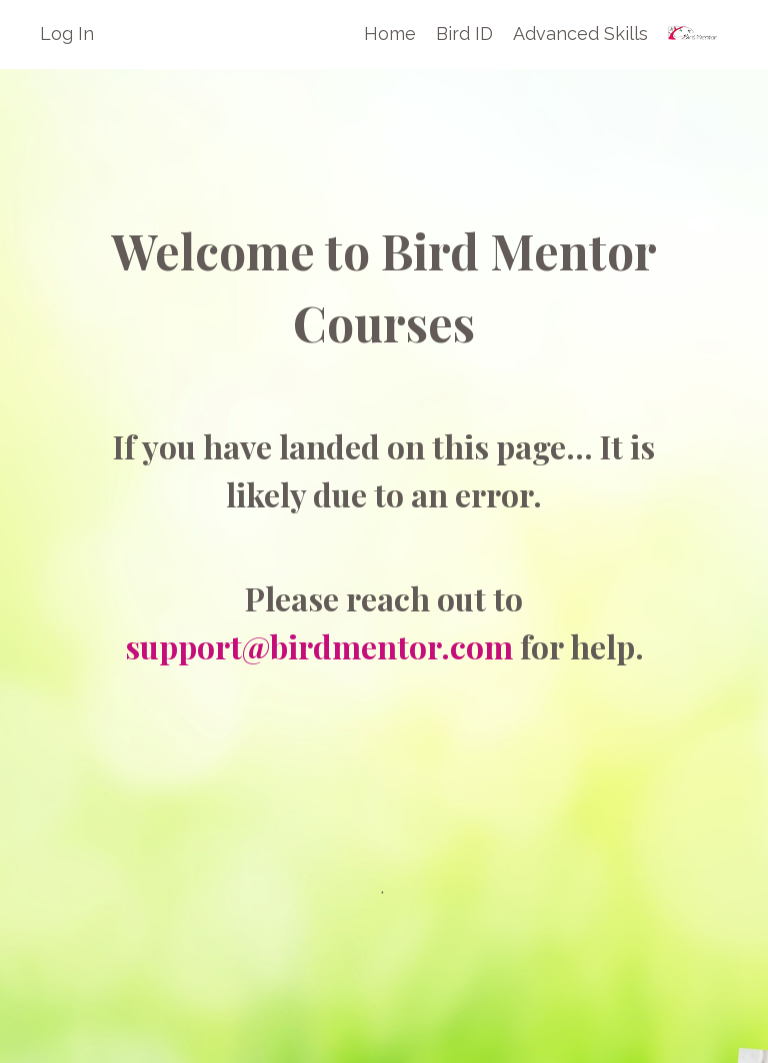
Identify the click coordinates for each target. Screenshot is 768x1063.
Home (390, 33)
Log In (67, 33)
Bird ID (464, 33)
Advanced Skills (580, 33)
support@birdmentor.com (319, 646)
